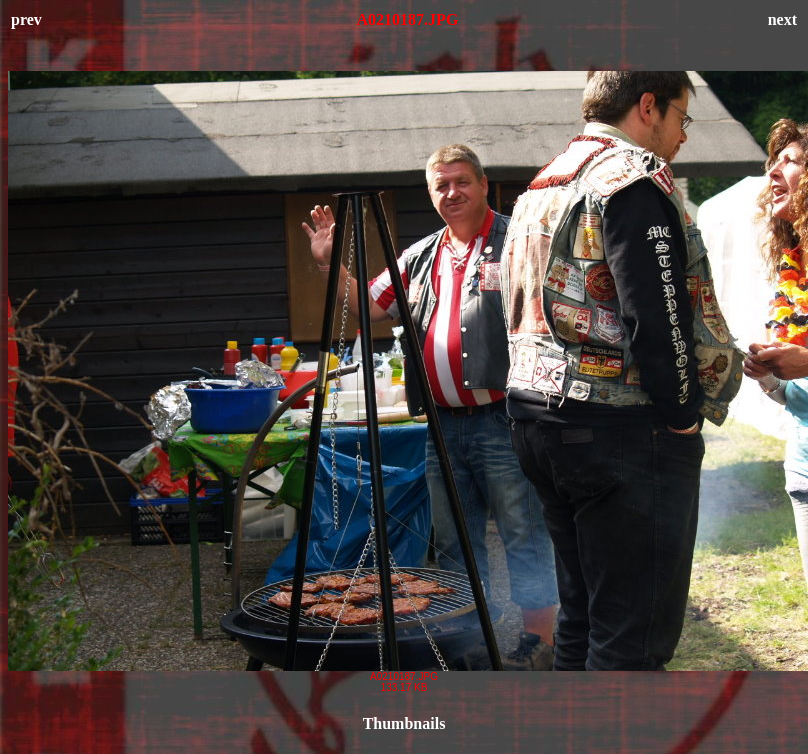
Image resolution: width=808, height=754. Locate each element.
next (782, 19)
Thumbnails (404, 723)
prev (26, 19)
